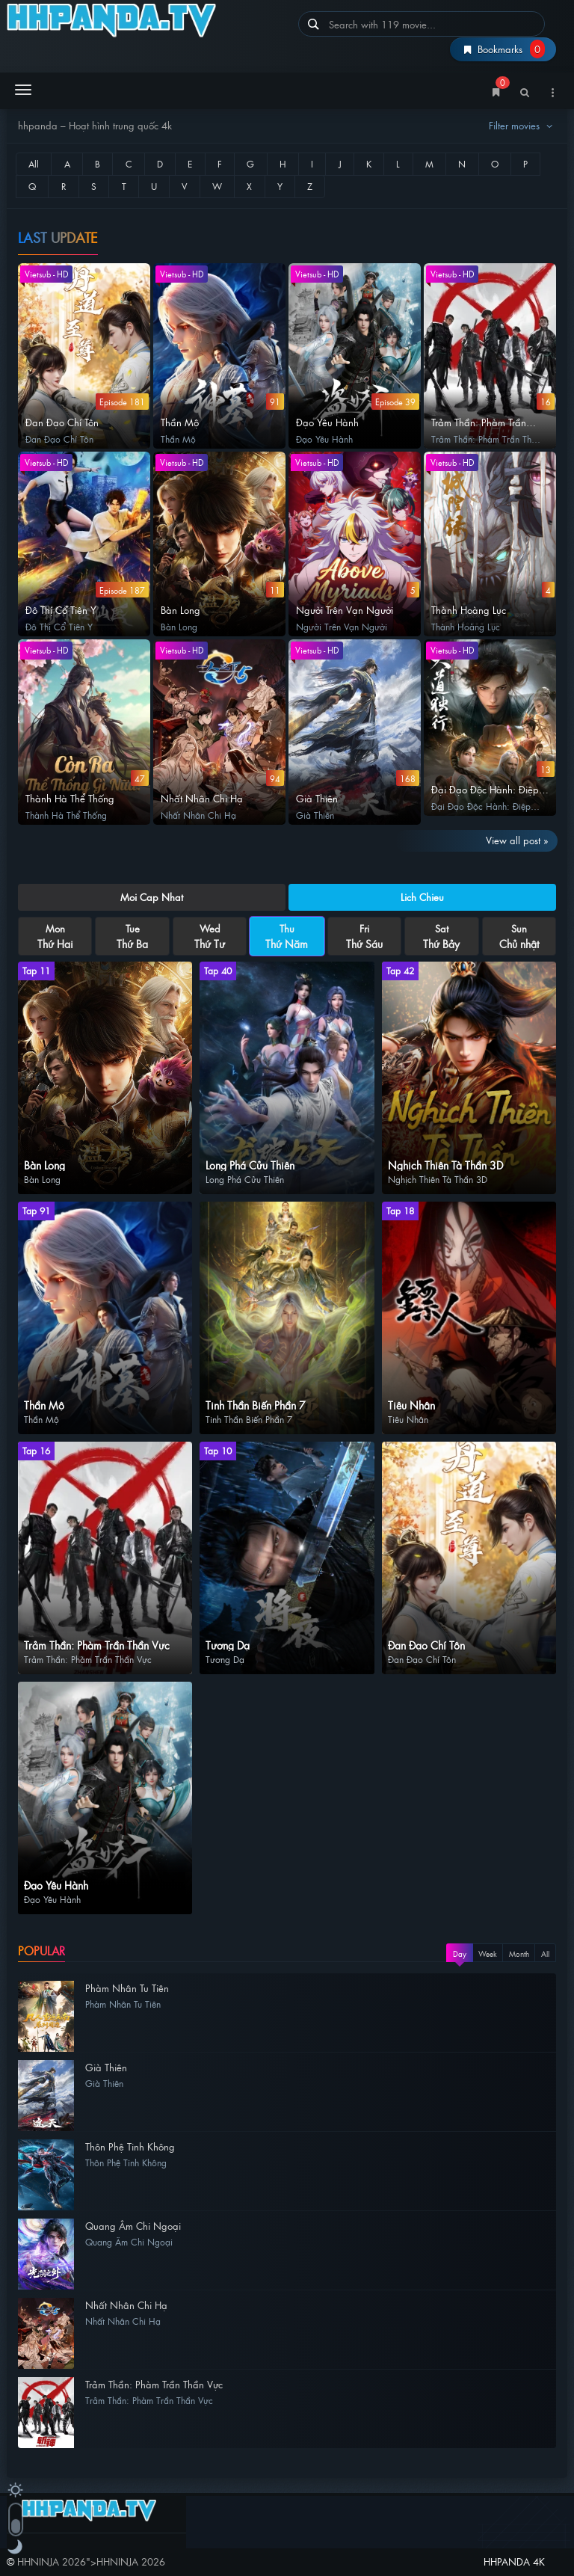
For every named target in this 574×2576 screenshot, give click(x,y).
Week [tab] (487, 1953)
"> (91, 2561)
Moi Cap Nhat (151, 897)
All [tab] (545, 1953)
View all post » (517, 840)
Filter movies (522, 125)
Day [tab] (459, 1953)
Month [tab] (519, 1953)
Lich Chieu (422, 897)
